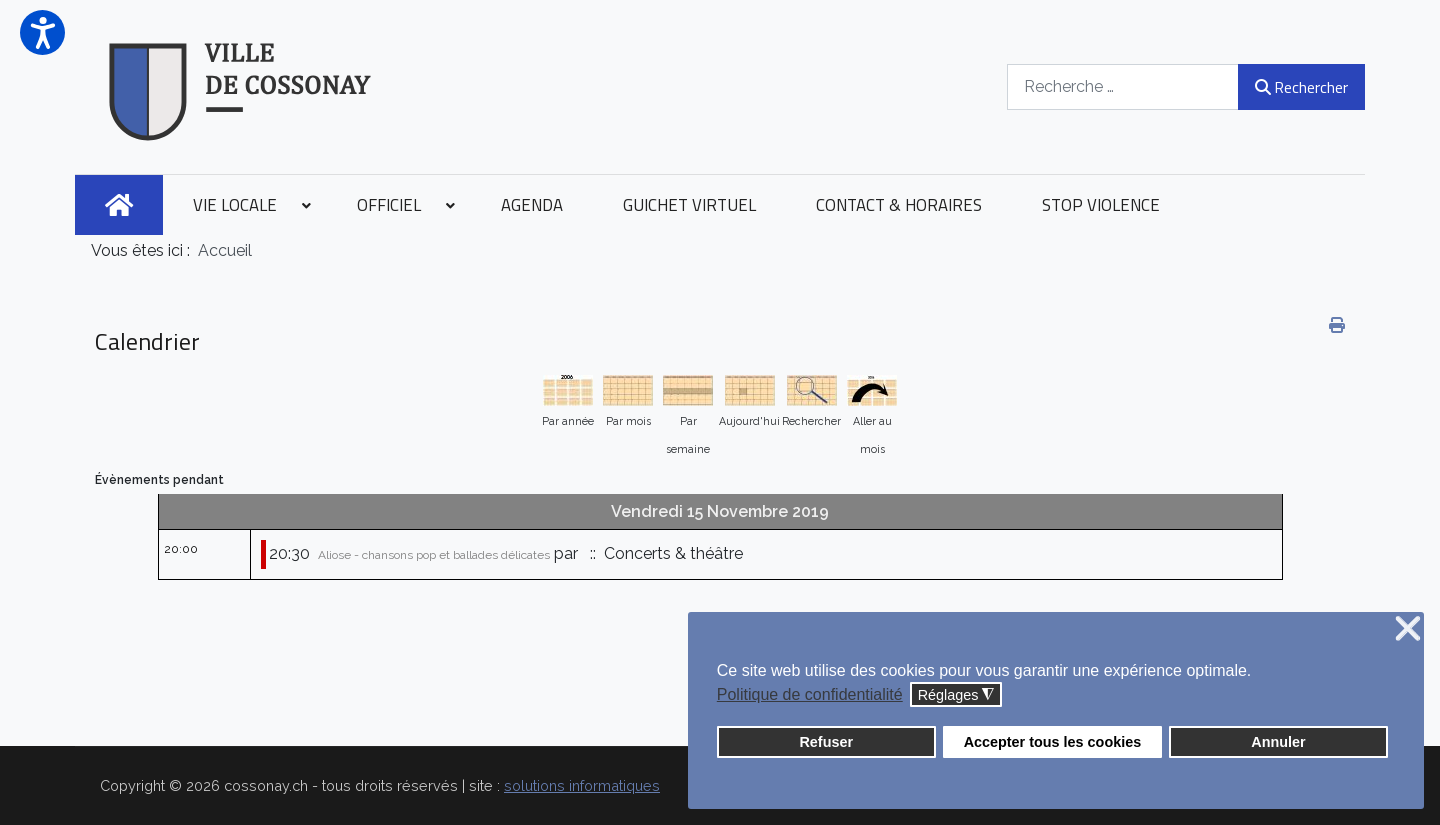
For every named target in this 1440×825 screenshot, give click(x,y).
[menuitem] (119, 205)
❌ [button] (1408, 629)
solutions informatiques (582, 785)
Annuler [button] (1278, 742)
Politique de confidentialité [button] (810, 694)
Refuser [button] (826, 742)
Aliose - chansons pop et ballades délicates (434, 555)
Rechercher (1301, 87)
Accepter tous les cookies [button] (1053, 742)
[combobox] (1123, 86)
